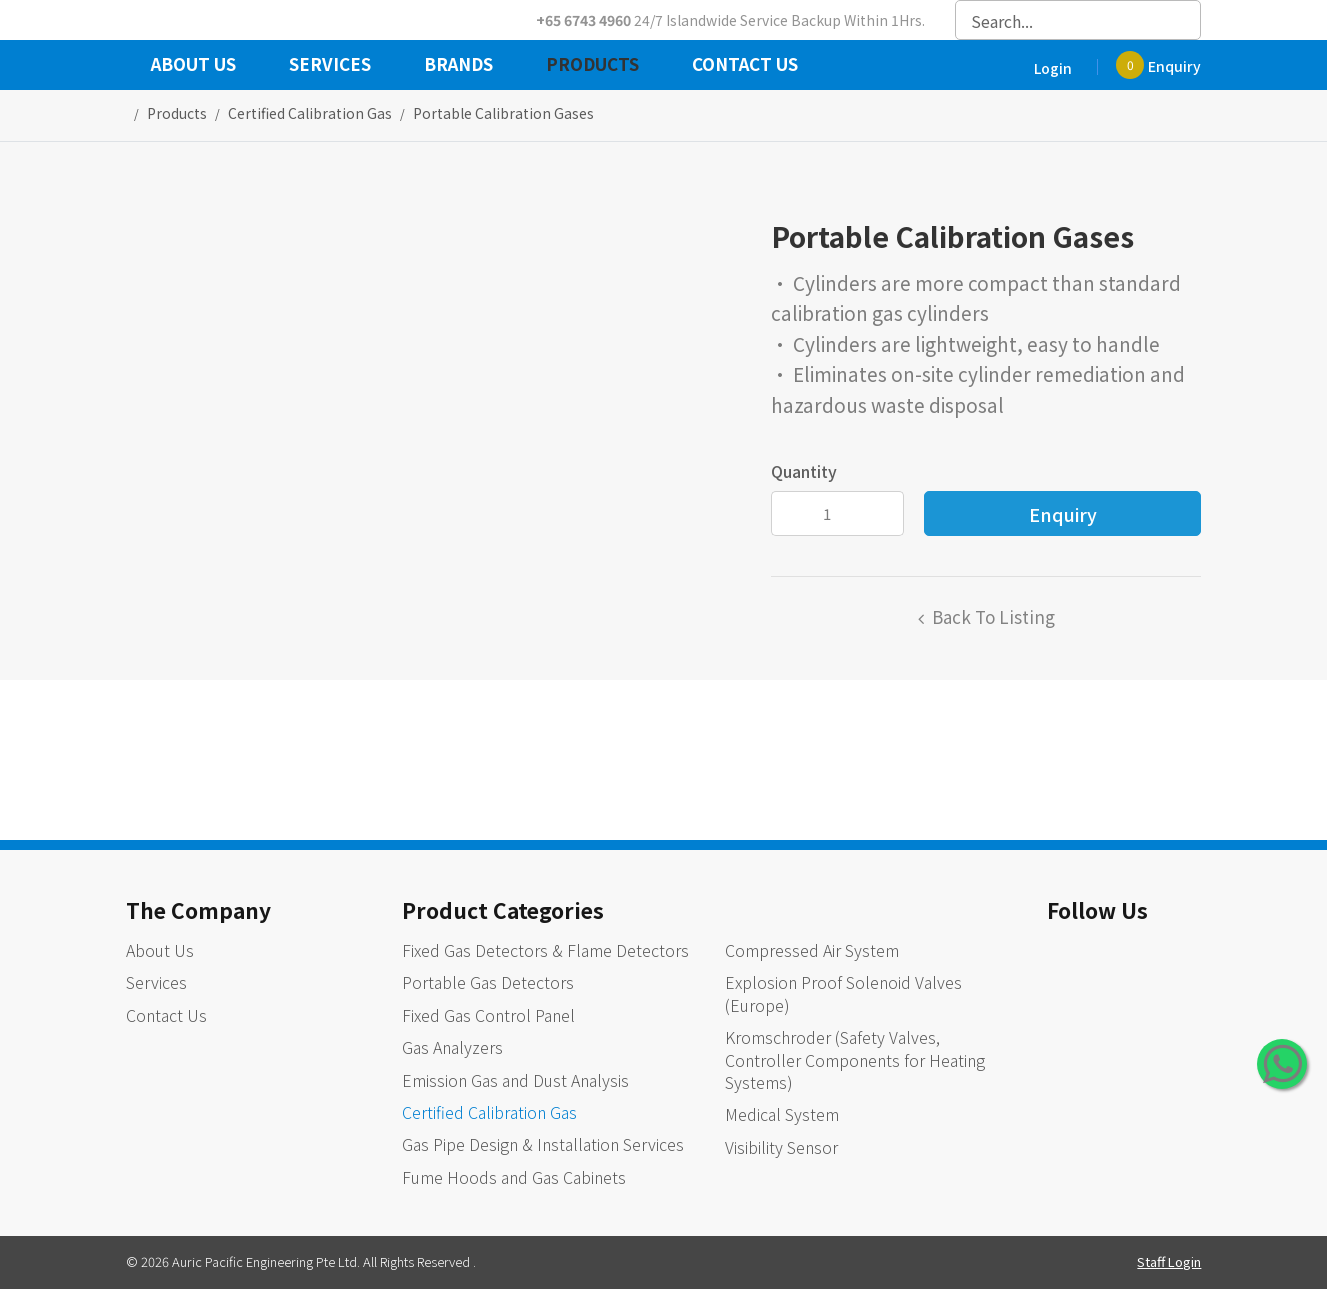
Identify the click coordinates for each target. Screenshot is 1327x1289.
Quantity (804, 471)
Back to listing (993, 616)
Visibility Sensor (781, 1147)
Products (592, 66)
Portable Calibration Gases (503, 113)
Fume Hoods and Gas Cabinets (514, 1177)
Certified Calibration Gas (489, 1112)
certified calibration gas (310, 113)
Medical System (782, 1114)
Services (330, 66)
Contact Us (745, 66)
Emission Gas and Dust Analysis (515, 1080)
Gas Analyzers (452, 1047)
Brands (458, 66)
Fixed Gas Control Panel (488, 1015)
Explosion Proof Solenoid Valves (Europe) (843, 993)
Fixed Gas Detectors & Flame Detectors (545, 950)
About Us (193, 66)
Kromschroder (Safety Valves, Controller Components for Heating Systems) (855, 1059)
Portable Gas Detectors (488, 982)
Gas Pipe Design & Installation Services (543, 1144)
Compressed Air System (812, 950)
